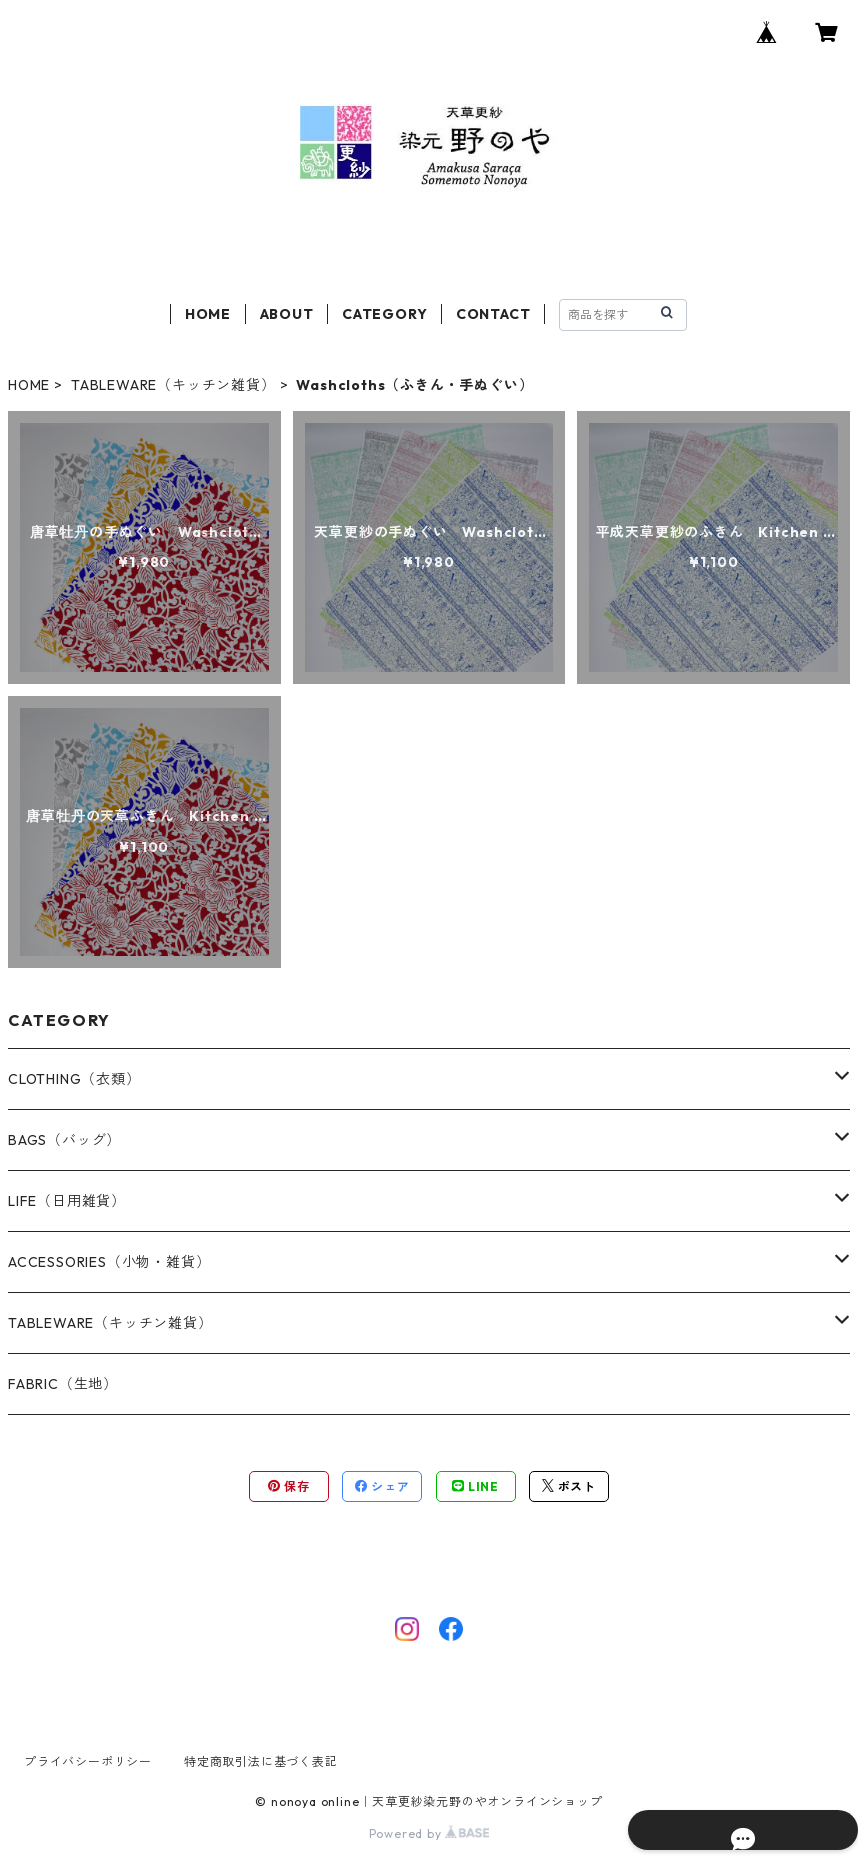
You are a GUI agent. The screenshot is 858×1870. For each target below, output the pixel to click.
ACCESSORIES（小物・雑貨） (109, 1262)
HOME (208, 314)
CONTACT (493, 314)
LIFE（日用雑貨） (67, 1201)
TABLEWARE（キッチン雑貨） (173, 385)
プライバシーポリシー (88, 1761)
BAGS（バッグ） (64, 1140)
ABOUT (287, 314)
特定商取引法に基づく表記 (261, 1761)
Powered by (429, 1833)
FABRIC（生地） (63, 1384)
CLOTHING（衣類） (74, 1079)
